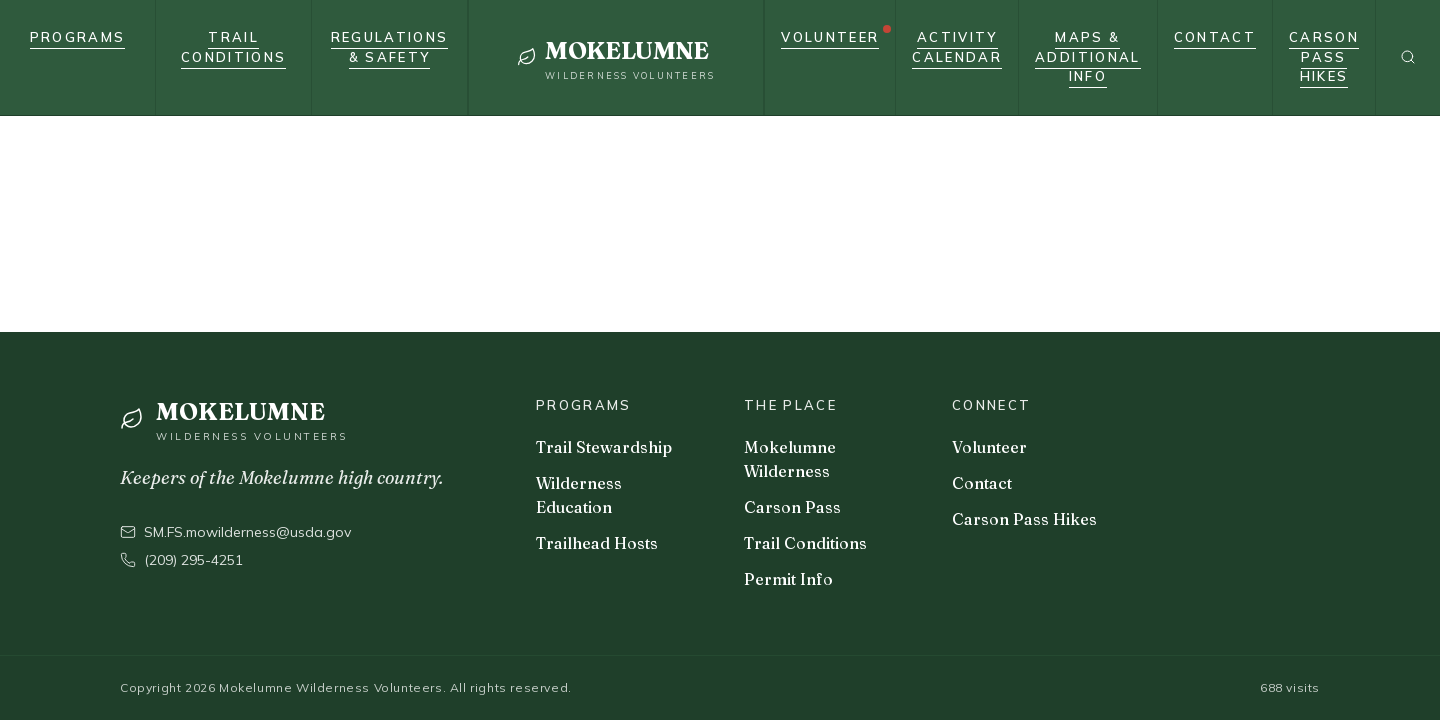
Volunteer (989, 447)
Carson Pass (792, 507)
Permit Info (788, 579)
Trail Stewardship (604, 447)
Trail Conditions (805, 543)
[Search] (1407, 57)
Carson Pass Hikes (1024, 519)
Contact (982, 483)
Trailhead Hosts (597, 543)
